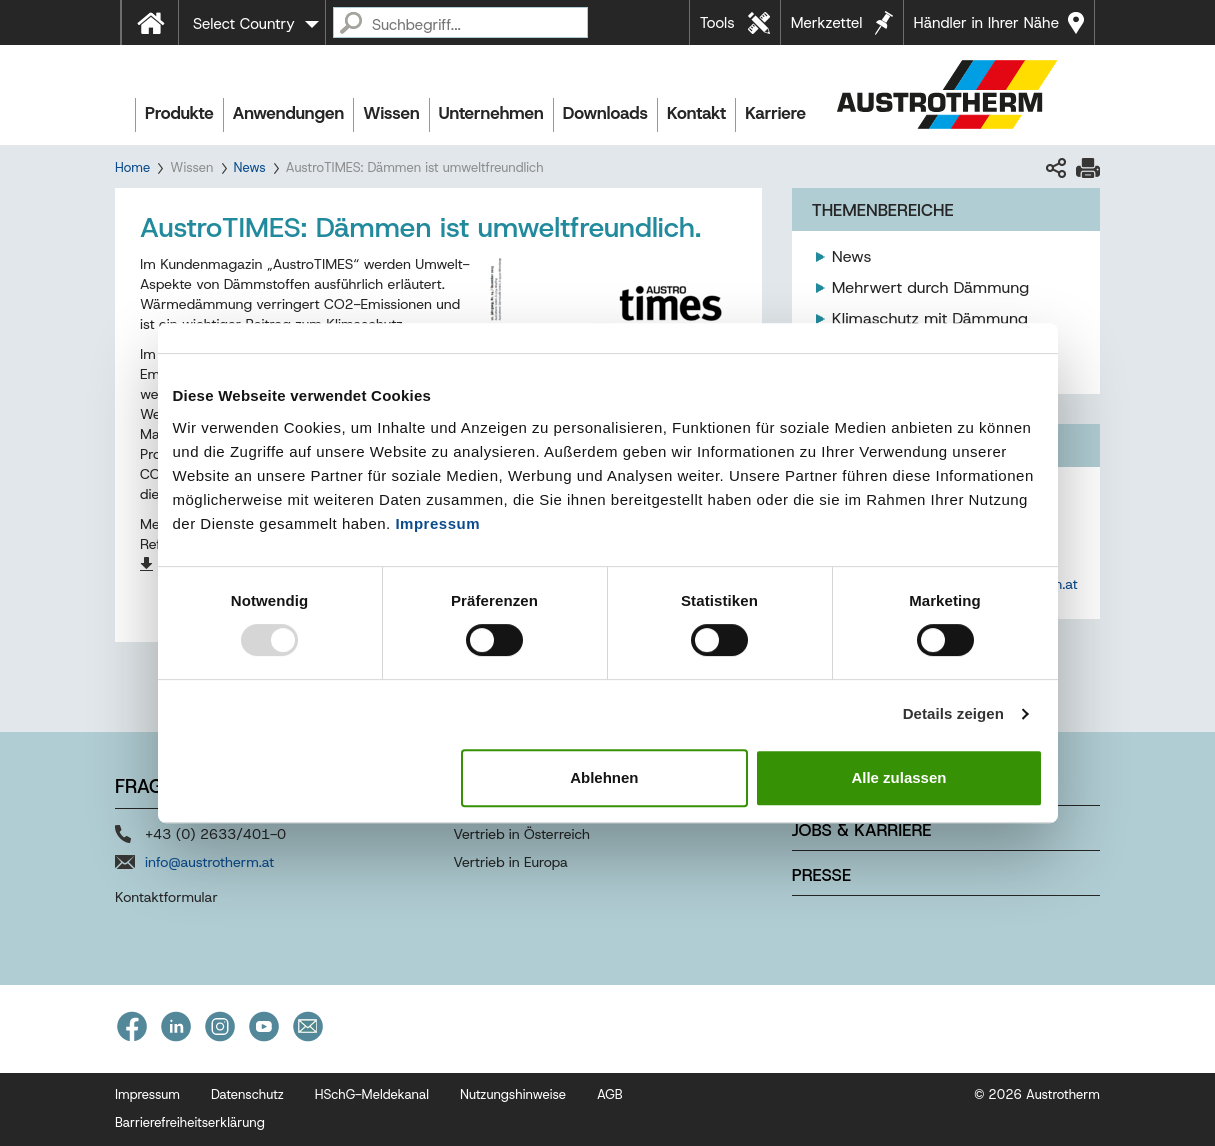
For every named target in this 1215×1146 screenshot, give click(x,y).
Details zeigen (953, 713)
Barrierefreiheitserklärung (190, 1122)
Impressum (437, 523)
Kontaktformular (166, 897)
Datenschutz (247, 1094)
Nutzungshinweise (513, 1094)
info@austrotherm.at (209, 862)
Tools (717, 23)
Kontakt (696, 113)
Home (132, 167)
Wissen (391, 113)
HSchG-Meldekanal (372, 1094)
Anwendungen (289, 113)
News (250, 167)
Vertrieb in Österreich (521, 834)
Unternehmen (491, 113)
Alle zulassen (898, 777)
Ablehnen (604, 777)
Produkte (179, 113)
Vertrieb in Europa (510, 862)
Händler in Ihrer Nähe (986, 23)
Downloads (605, 113)
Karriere (775, 113)
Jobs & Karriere (862, 830)
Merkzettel (827, 23)
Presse (821, 875)
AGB (610, 1094)
